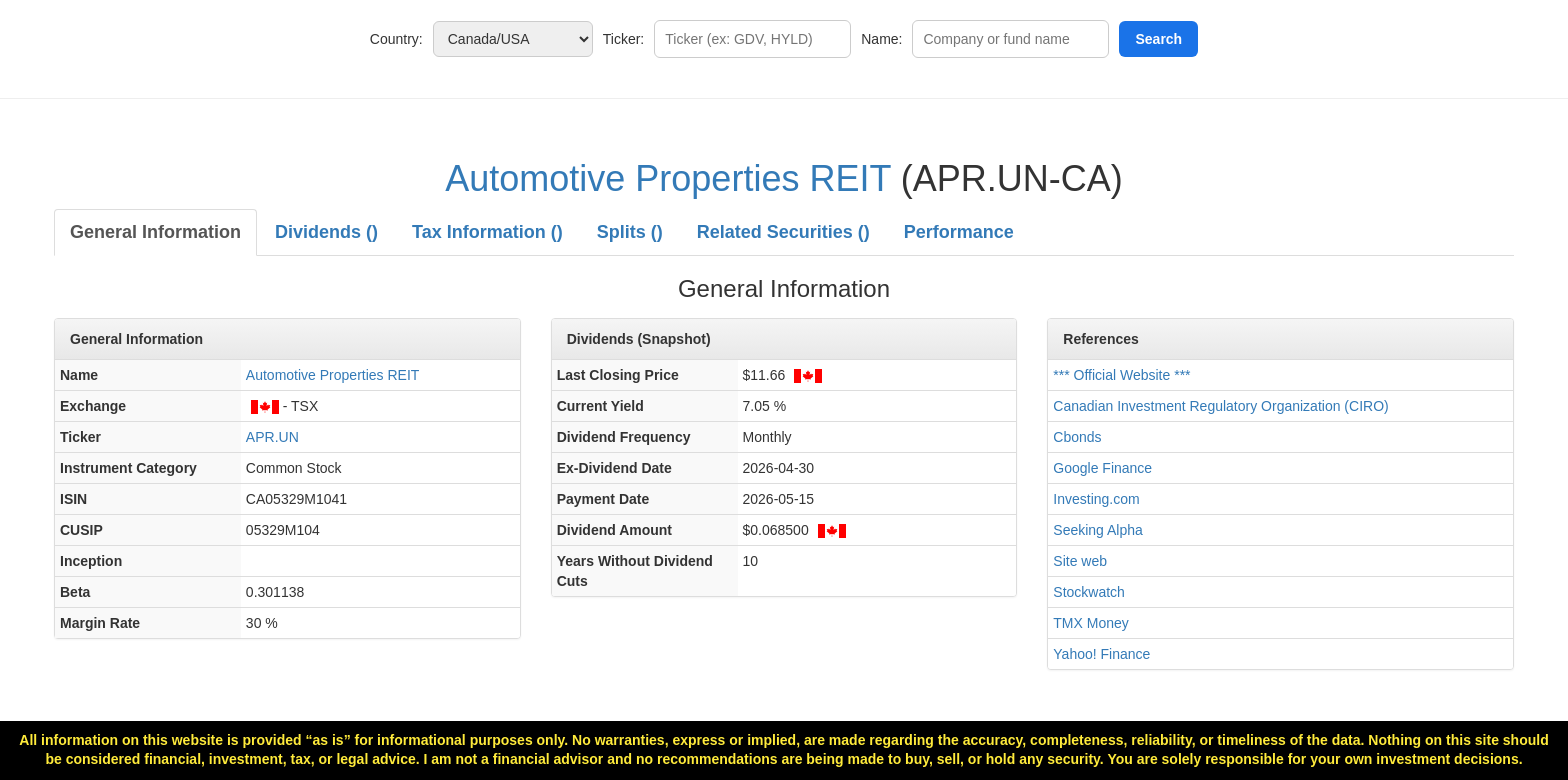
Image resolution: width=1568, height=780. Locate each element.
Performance (959, 232)
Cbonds (1077, 437)
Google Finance (1102, 468)
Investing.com (1096, 499)
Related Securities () (783, 232)
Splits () (630, 232)
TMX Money (1090, 623)
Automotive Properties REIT (668, 178)
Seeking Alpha (1098, 530)
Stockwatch (1089, 592)
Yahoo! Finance (1101, 654)
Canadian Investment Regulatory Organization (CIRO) (1220, 406)
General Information (155, 232)
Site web (1080, 561)
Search (1158, 39)
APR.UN (272, 437)
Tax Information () (487, 232)
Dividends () (326, 232)
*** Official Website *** (1121, 375)
